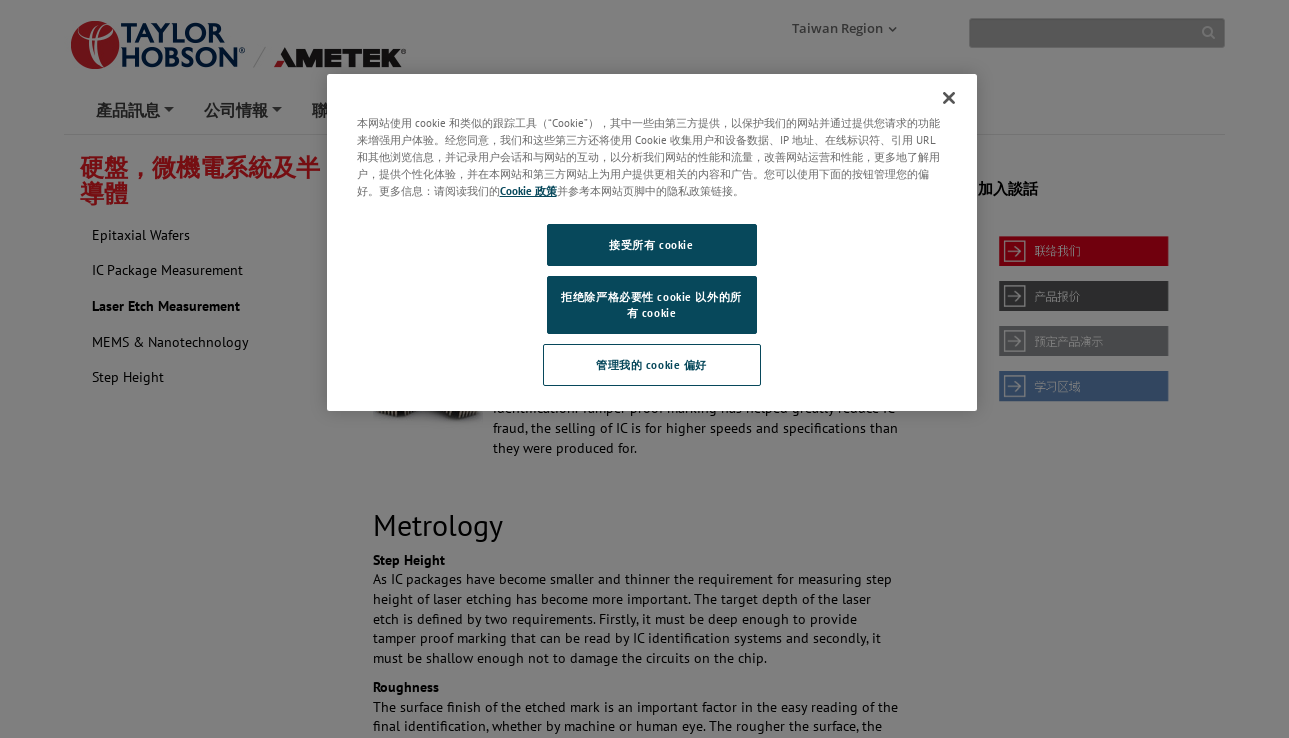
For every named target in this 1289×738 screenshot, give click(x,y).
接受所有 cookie (651, 244)
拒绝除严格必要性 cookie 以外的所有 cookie (651, 304)
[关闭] (949, 98)
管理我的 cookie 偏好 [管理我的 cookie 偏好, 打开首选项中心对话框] (651, 364)
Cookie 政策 (528, 190)
